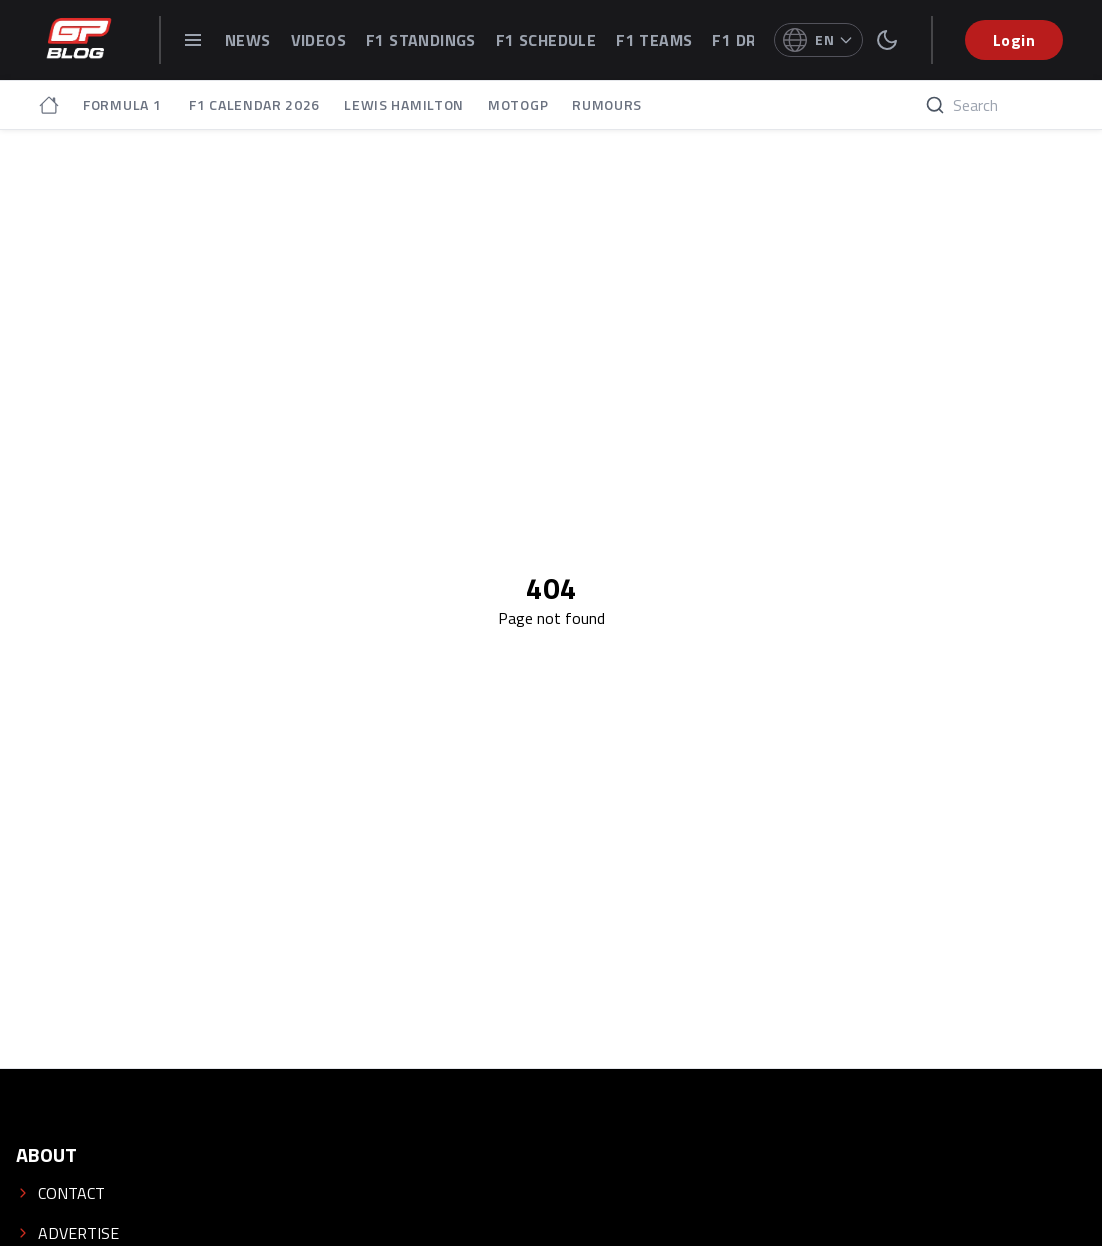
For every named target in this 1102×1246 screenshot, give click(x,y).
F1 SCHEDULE (546, 40)
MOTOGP (518, 105)
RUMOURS (607, 105)
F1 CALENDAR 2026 (254, 105)
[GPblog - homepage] (79, 40)
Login (1014, 40)
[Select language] (818, 40)
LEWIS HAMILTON (404, 105)
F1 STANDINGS (421, 40)
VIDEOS (318, 40)
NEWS (248, 40)
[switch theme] (887, 40)
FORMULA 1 (124, 105)
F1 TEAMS (654, 40)
